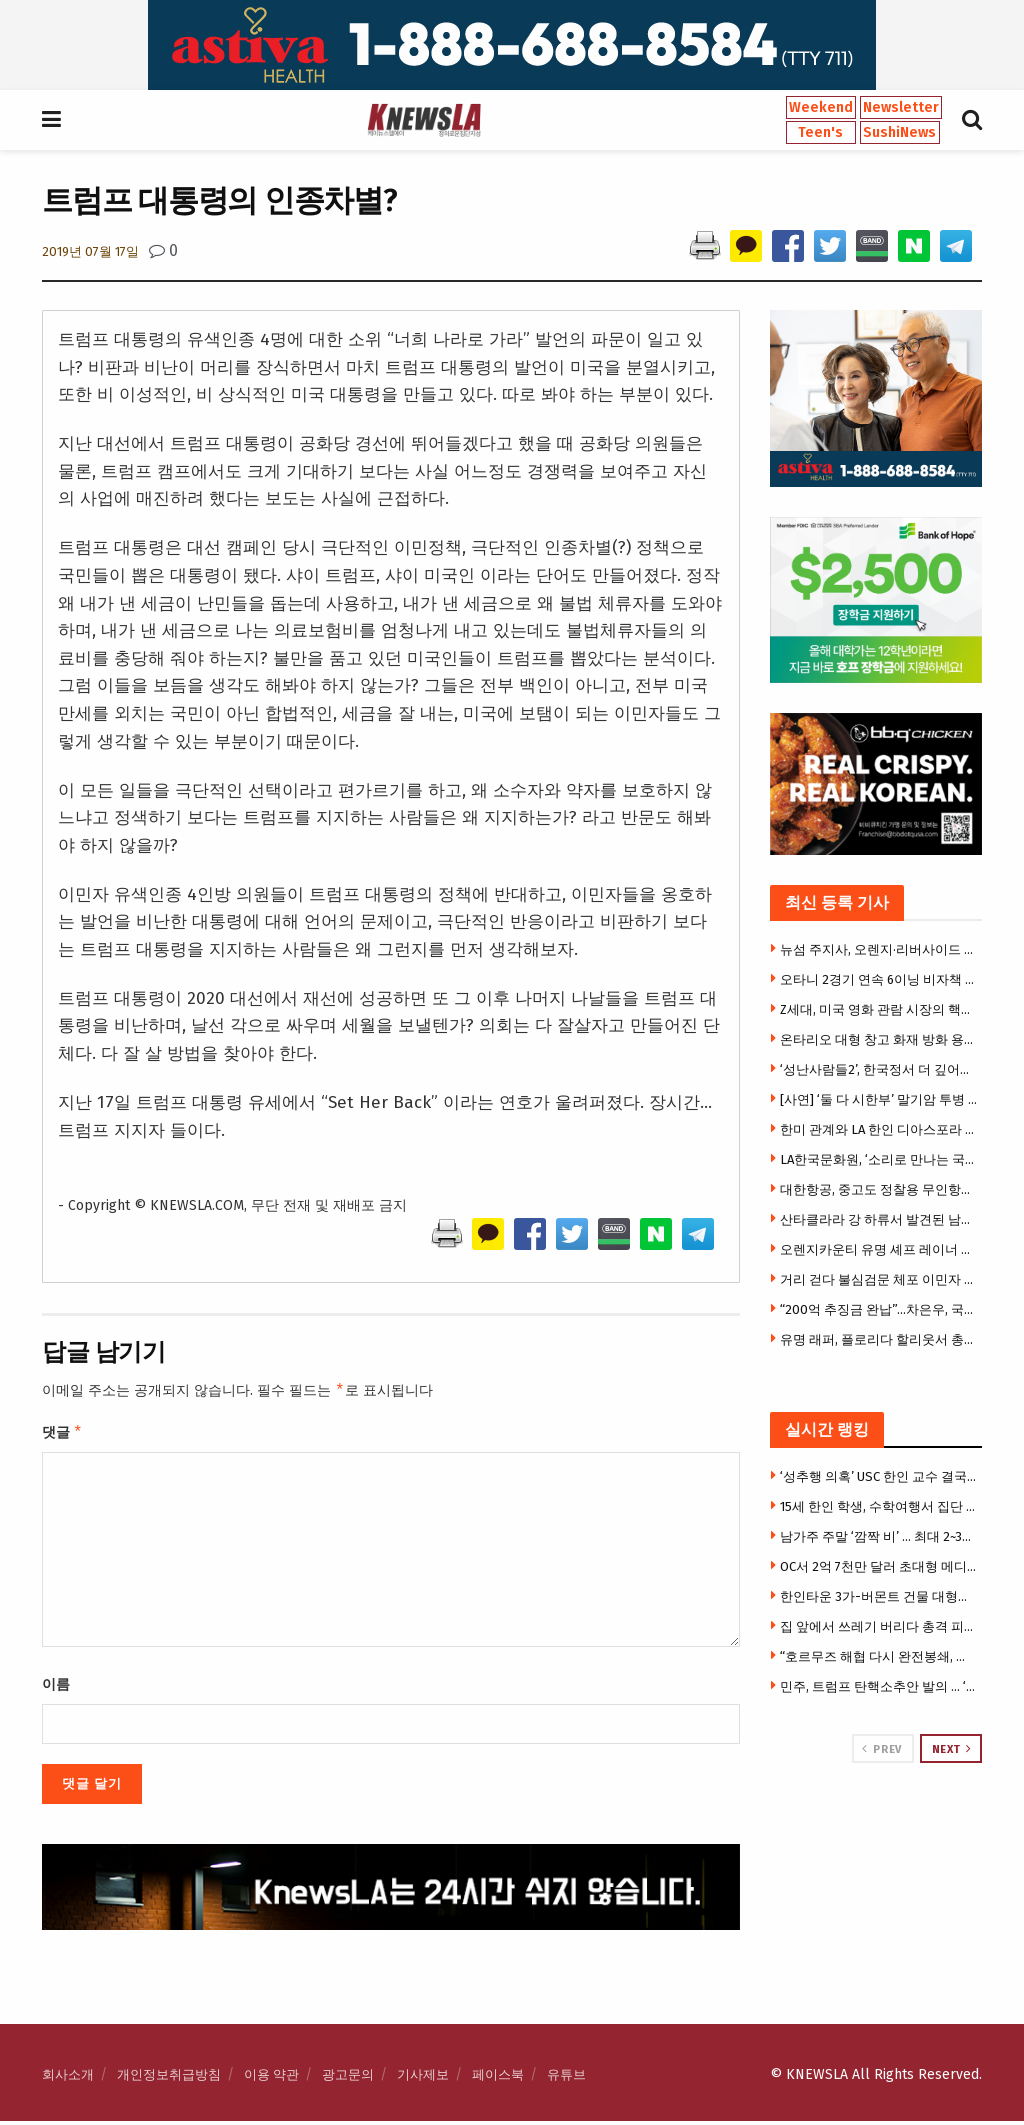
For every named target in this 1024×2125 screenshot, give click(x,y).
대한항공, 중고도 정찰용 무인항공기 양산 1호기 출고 (879, 1189)
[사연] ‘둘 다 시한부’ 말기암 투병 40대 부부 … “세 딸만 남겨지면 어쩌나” (879, 1099)
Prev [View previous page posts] (881, 1749)
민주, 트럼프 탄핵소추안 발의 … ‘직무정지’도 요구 (879, 1686)
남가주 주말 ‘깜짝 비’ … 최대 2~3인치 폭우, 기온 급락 (879, 1536)
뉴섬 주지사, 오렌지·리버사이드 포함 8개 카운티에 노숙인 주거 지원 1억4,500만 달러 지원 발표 (879, 949)
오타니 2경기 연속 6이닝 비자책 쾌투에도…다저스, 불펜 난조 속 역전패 (879, 979)
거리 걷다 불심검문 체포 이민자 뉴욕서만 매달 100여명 (879, 1279)
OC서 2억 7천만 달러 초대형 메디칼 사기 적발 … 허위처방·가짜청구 (879, 1566)
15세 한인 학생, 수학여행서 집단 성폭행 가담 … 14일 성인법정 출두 (879, 1506)
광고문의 (348, 2078)
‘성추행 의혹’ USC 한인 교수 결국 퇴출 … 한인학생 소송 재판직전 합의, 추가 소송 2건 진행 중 (879, 1476)
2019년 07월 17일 (90, 251)
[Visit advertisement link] (512, 45)
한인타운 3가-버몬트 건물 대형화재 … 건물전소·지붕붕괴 (879, 1596)
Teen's (820, 132)
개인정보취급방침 (169, 2078)
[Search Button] (972, 120)
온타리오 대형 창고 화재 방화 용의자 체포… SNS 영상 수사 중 (879, 1039)
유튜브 (566, 2078)
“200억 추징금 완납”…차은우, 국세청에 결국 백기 (879, 1309)
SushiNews (899, 132)
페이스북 (498, 2078)
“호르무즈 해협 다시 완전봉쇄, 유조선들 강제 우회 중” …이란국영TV (879, 1656)
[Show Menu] (51, 120)
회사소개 (68, 2078)
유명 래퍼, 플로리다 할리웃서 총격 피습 (879, 1339)
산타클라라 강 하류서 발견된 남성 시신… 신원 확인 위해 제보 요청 (879, 1219)
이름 (56, 1688)
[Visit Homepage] (424, 120)
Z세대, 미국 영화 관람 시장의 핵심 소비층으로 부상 (879, 1009)
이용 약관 (271, 2078)
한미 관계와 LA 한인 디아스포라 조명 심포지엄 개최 (879, 1129)
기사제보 (423, 2078)
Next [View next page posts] (952, 1749)
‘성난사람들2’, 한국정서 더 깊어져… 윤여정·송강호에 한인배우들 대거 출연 (879, 1069)
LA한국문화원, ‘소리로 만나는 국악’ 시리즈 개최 (879, 1159)
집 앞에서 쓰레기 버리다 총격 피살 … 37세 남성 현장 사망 (879, 1626)
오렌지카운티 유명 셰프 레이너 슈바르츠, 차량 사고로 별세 (879, 1249)
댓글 (62, 1435)
